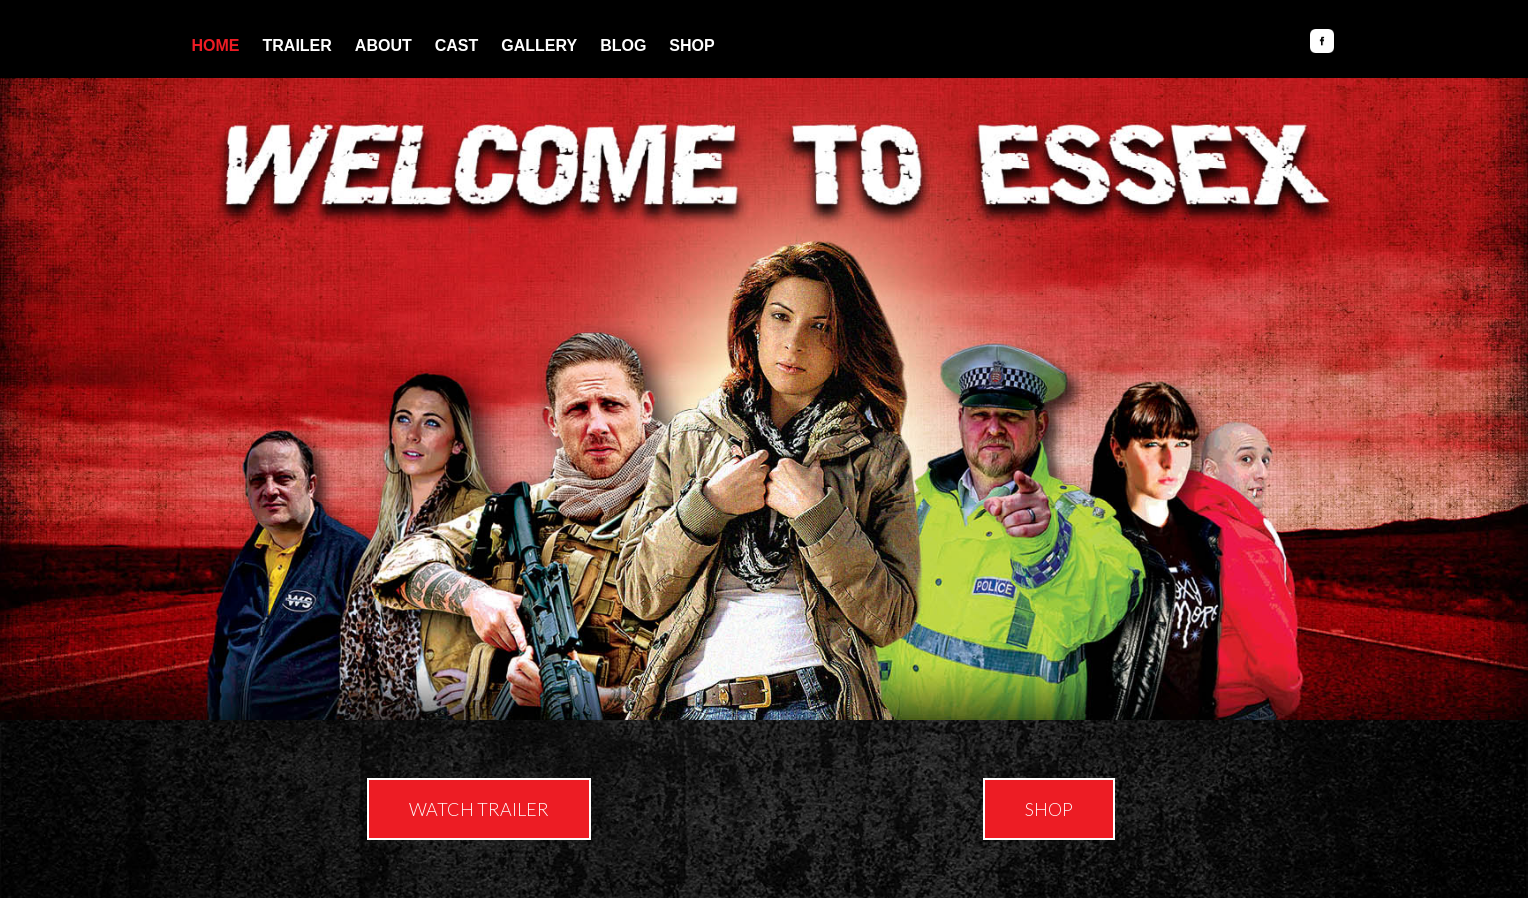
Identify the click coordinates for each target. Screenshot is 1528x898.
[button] (479, 809)
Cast (457, 44)
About (383, 44)
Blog (623, 44)
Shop (691, 44)
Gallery (539, 44)
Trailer (297, 44)
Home (216, 44)
